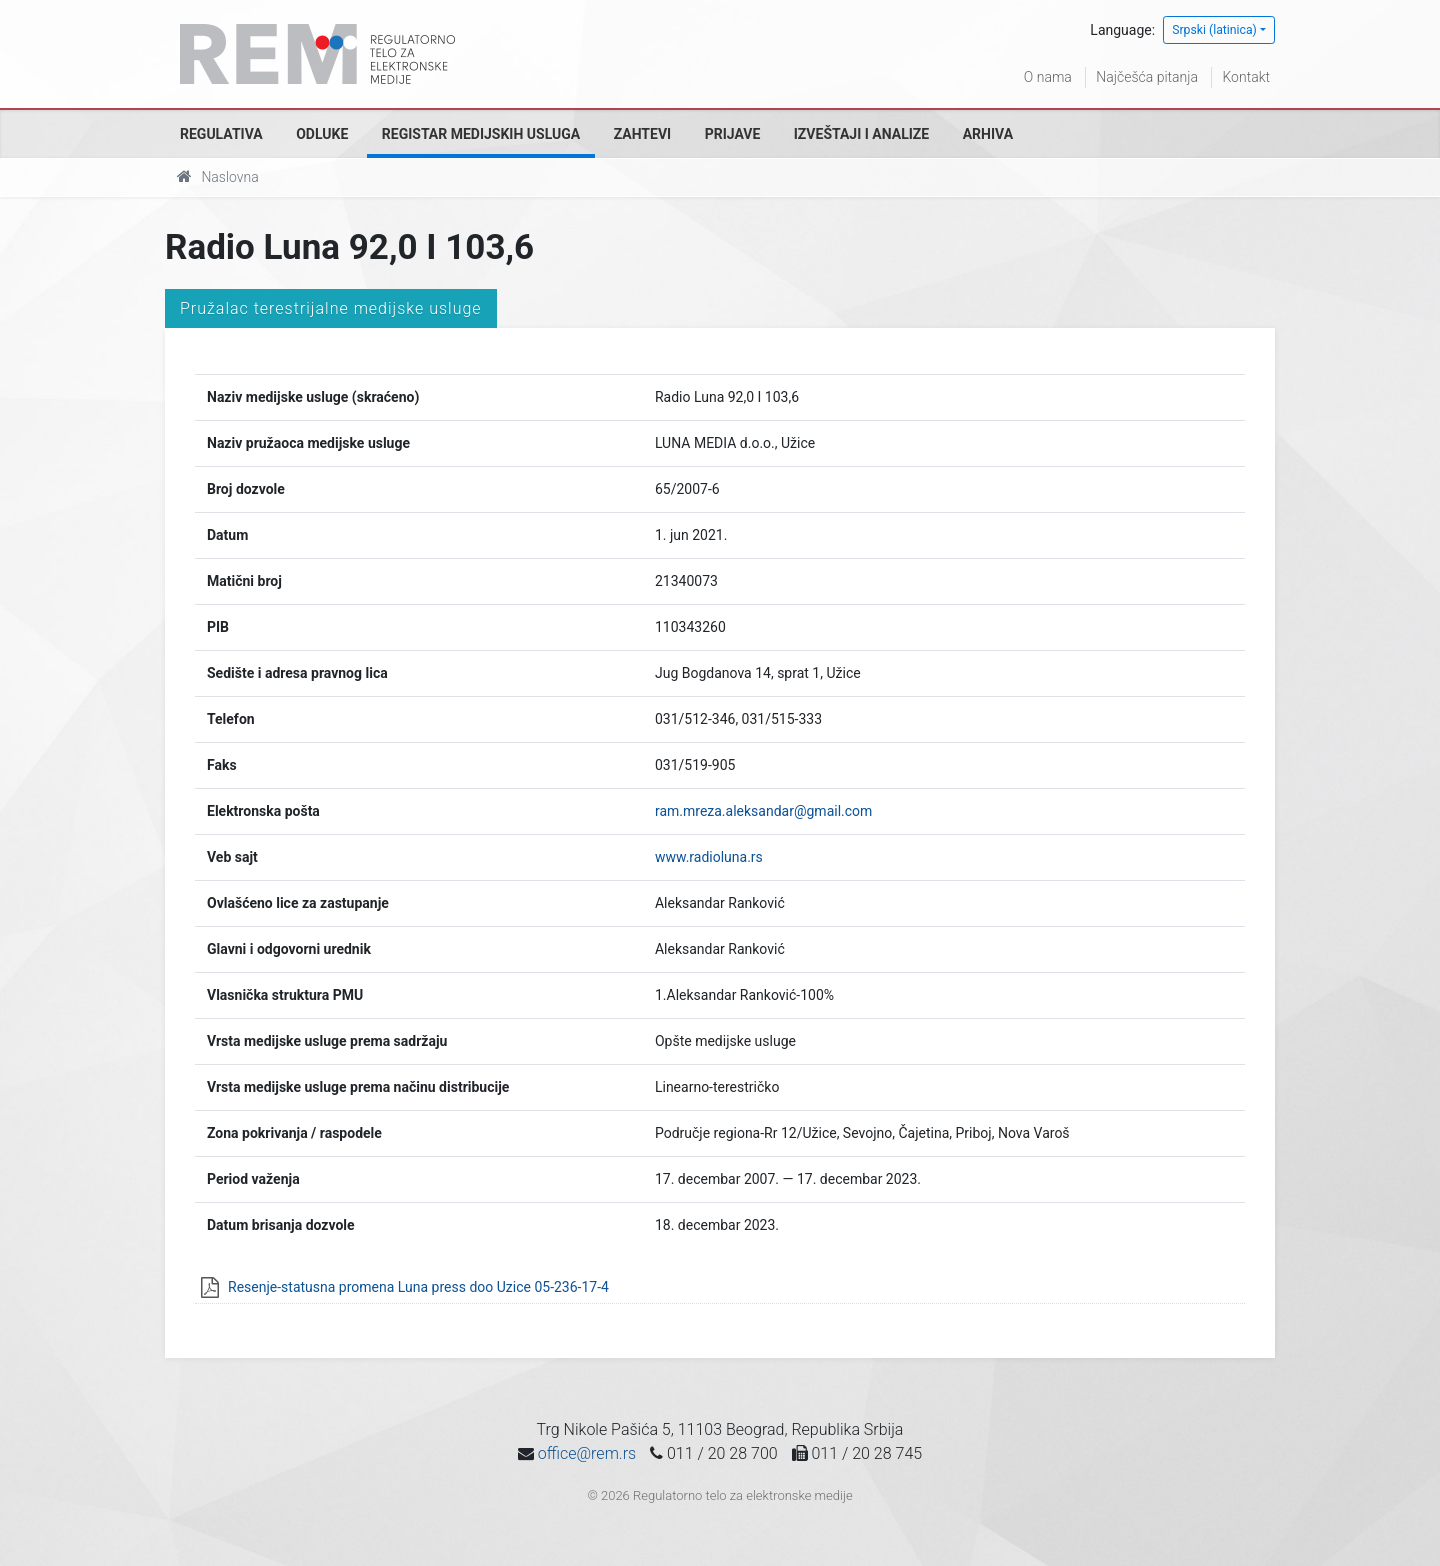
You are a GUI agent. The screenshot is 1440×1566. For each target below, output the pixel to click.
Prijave (733, 134)
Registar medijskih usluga (481, 134)
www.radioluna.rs (709, 857)
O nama (1048, 77)
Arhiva (988, 134)
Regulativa (221, 134)
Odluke (322, 134)
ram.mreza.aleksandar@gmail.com (763, 811)
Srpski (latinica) (1214, 30)
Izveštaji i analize (861, 134)
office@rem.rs (587, 1453)
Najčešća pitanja (1147, 77)
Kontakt (1246, 77)
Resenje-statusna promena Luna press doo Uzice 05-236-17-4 (418, 1287)
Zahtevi (642, 134)
